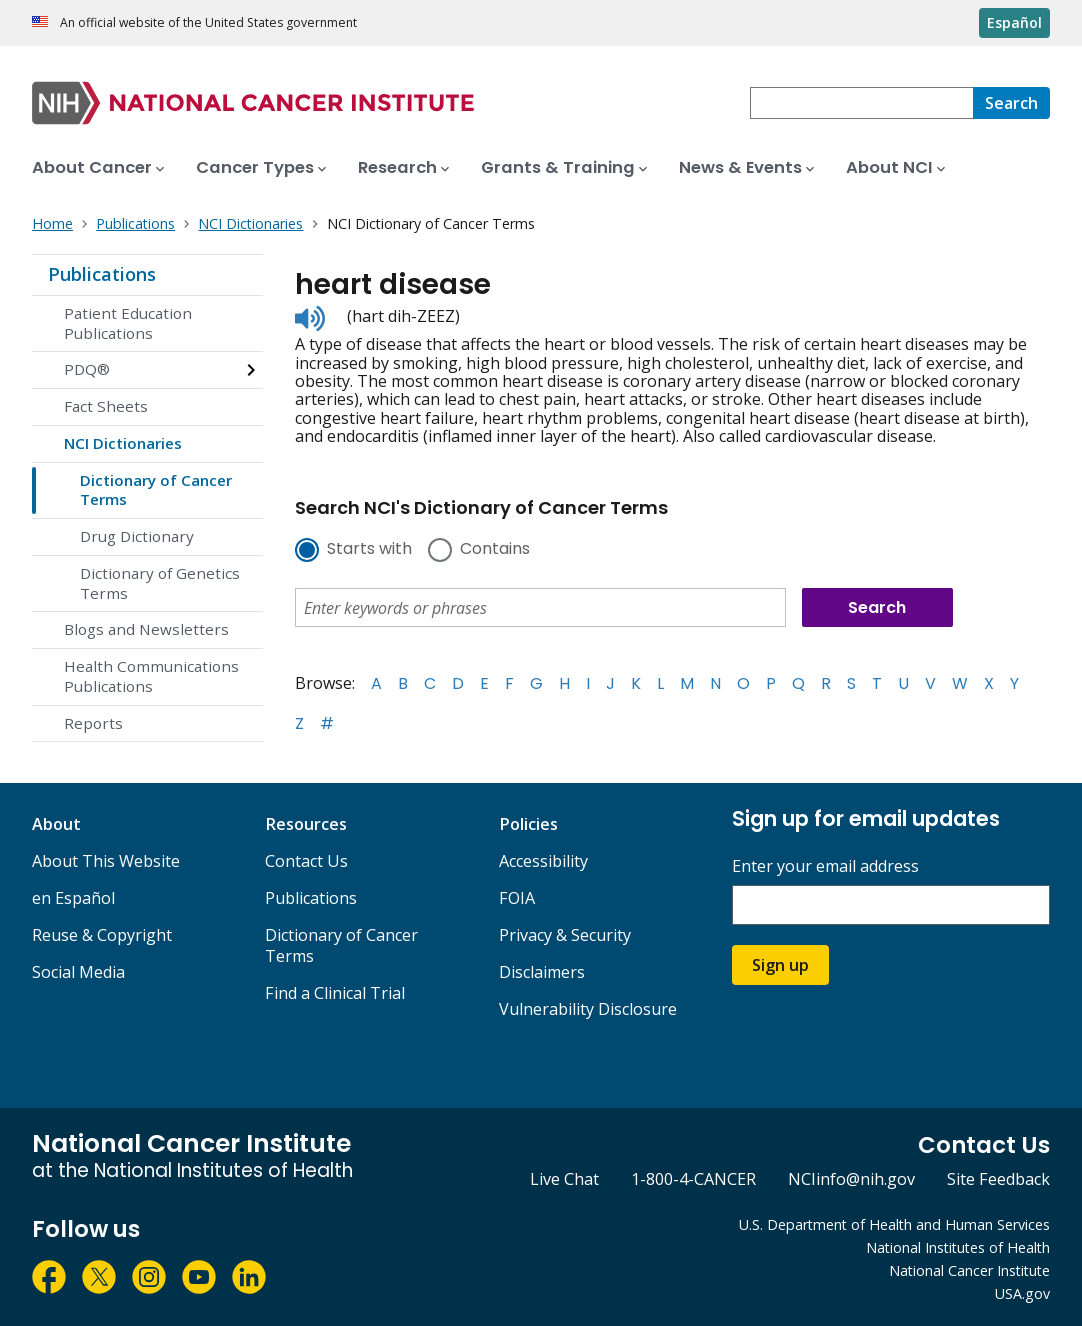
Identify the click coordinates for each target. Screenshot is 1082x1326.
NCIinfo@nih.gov (851, 1179)
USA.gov (1022, 1293)
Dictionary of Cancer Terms (156, 490)
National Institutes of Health (958, 1247)
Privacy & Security (565, 935)
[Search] (1011, 103)
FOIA (517, 898)
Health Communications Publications (151, 676)
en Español (73, 898)
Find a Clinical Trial (335, 993)
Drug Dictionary (137, 536)
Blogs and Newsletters (146, 629)
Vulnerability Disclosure (588, 1009)
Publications (102, 274)
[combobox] (861, 103)
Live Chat (564, 1179)
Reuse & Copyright (102, 935)
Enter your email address (825, 866)
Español (1014, 22)
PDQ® (87, 369)
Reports (93, 723)
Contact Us (306, 861)
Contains (495, 550)
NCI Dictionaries (123, 443)
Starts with (369, 550)
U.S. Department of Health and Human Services (894, 1224)
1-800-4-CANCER (693, 1179)
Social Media (78, 972)
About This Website (106, 861)
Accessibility (543, 861)
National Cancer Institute (969, 1270)
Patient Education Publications (128, 323)
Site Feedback (998, 1179)
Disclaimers (542, 972)
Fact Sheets (106, 406)
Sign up (780, 965)
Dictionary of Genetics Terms (160, 583)
